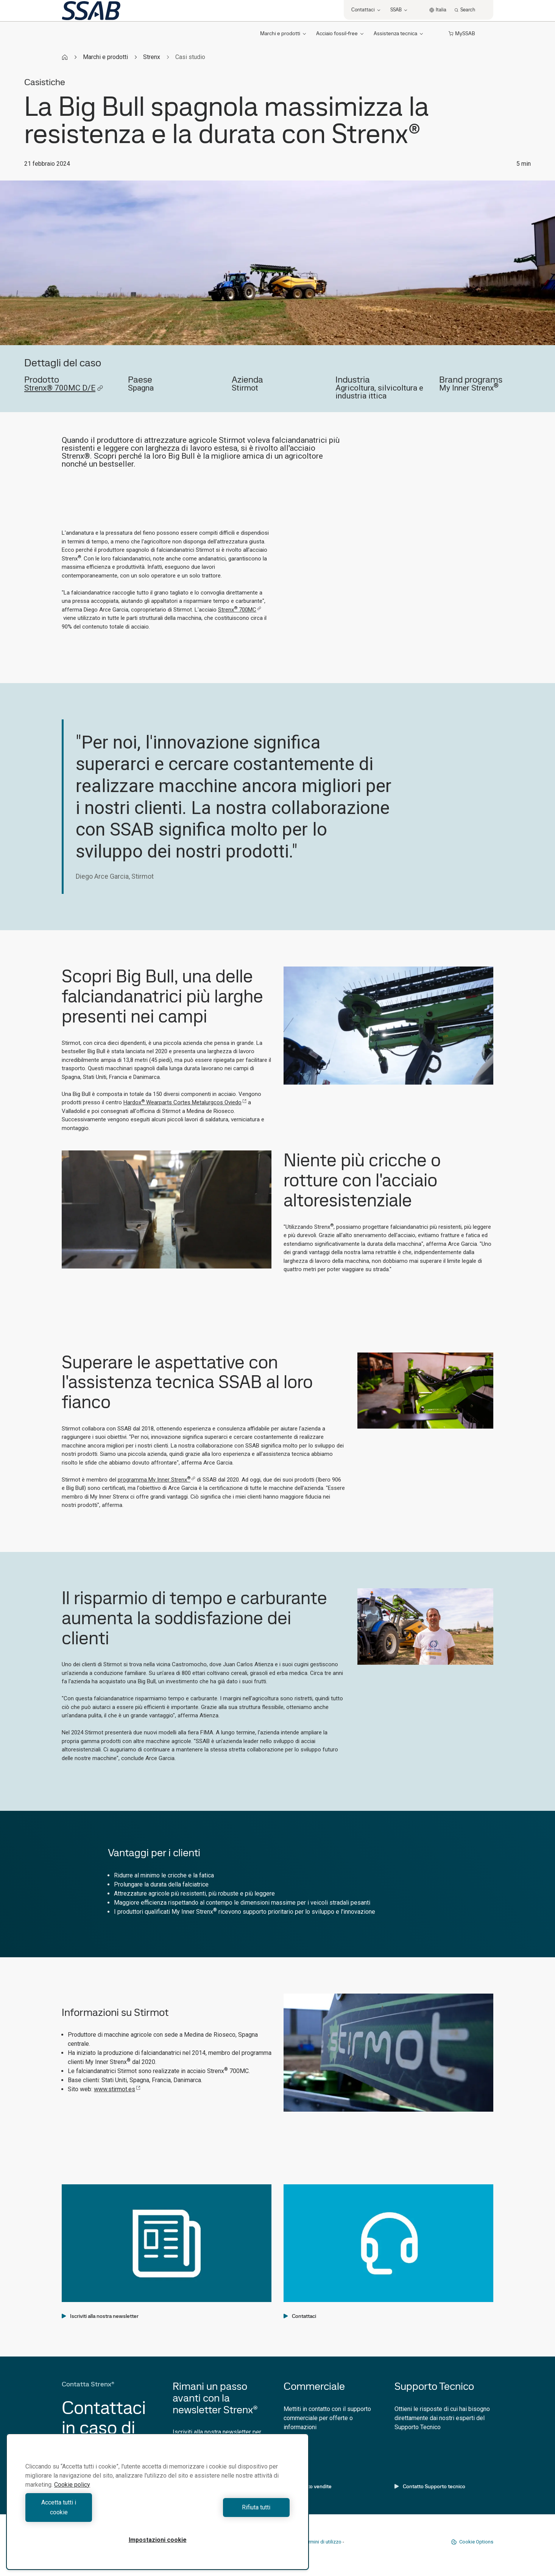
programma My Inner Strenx (156, 1479)
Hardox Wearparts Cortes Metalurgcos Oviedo (184, 1102)
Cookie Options (472, 2542)
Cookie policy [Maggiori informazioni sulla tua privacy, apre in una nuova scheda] (72, 2494)
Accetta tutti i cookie (89, 2512)
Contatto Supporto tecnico (429, 2486)
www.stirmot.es (117, 2089)
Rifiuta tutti (225, 2512)
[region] (157, 2506)
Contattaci (300, 2316)
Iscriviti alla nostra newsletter (100, 2316)
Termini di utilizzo (322, 2542)
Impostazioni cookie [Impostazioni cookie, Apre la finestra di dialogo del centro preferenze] (158, 2539)
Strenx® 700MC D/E (63, 388)
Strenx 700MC (239, 609)
